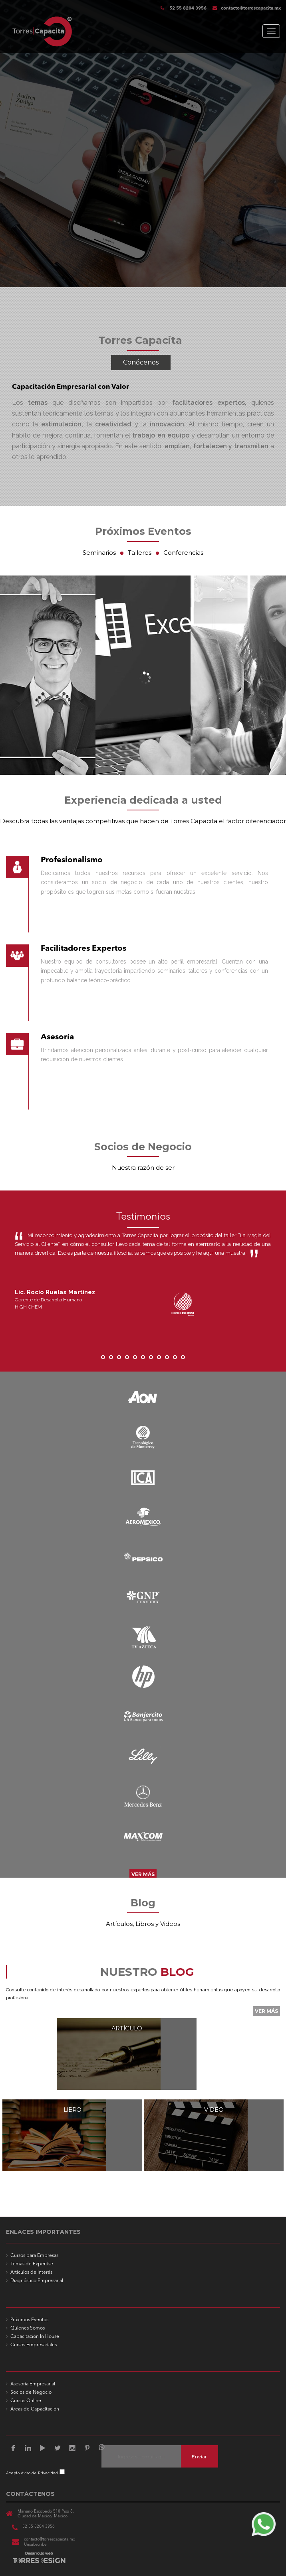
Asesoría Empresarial (32, 2384)
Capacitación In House (34, 2336)
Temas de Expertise (31, 2264)
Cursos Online (25, 2401)
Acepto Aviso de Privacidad (32, 2473)
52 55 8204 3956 (187, 8)
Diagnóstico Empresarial (36, 2280)
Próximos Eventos (29, 2320)
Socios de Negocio (31, 2392)
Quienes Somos (27, 2328)
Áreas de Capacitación (34, 2409)
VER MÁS (143, 1874)
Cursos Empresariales (33, 2345)
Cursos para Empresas (34, 2255)
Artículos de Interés (31, 2272)
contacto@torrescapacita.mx (247, 8)
